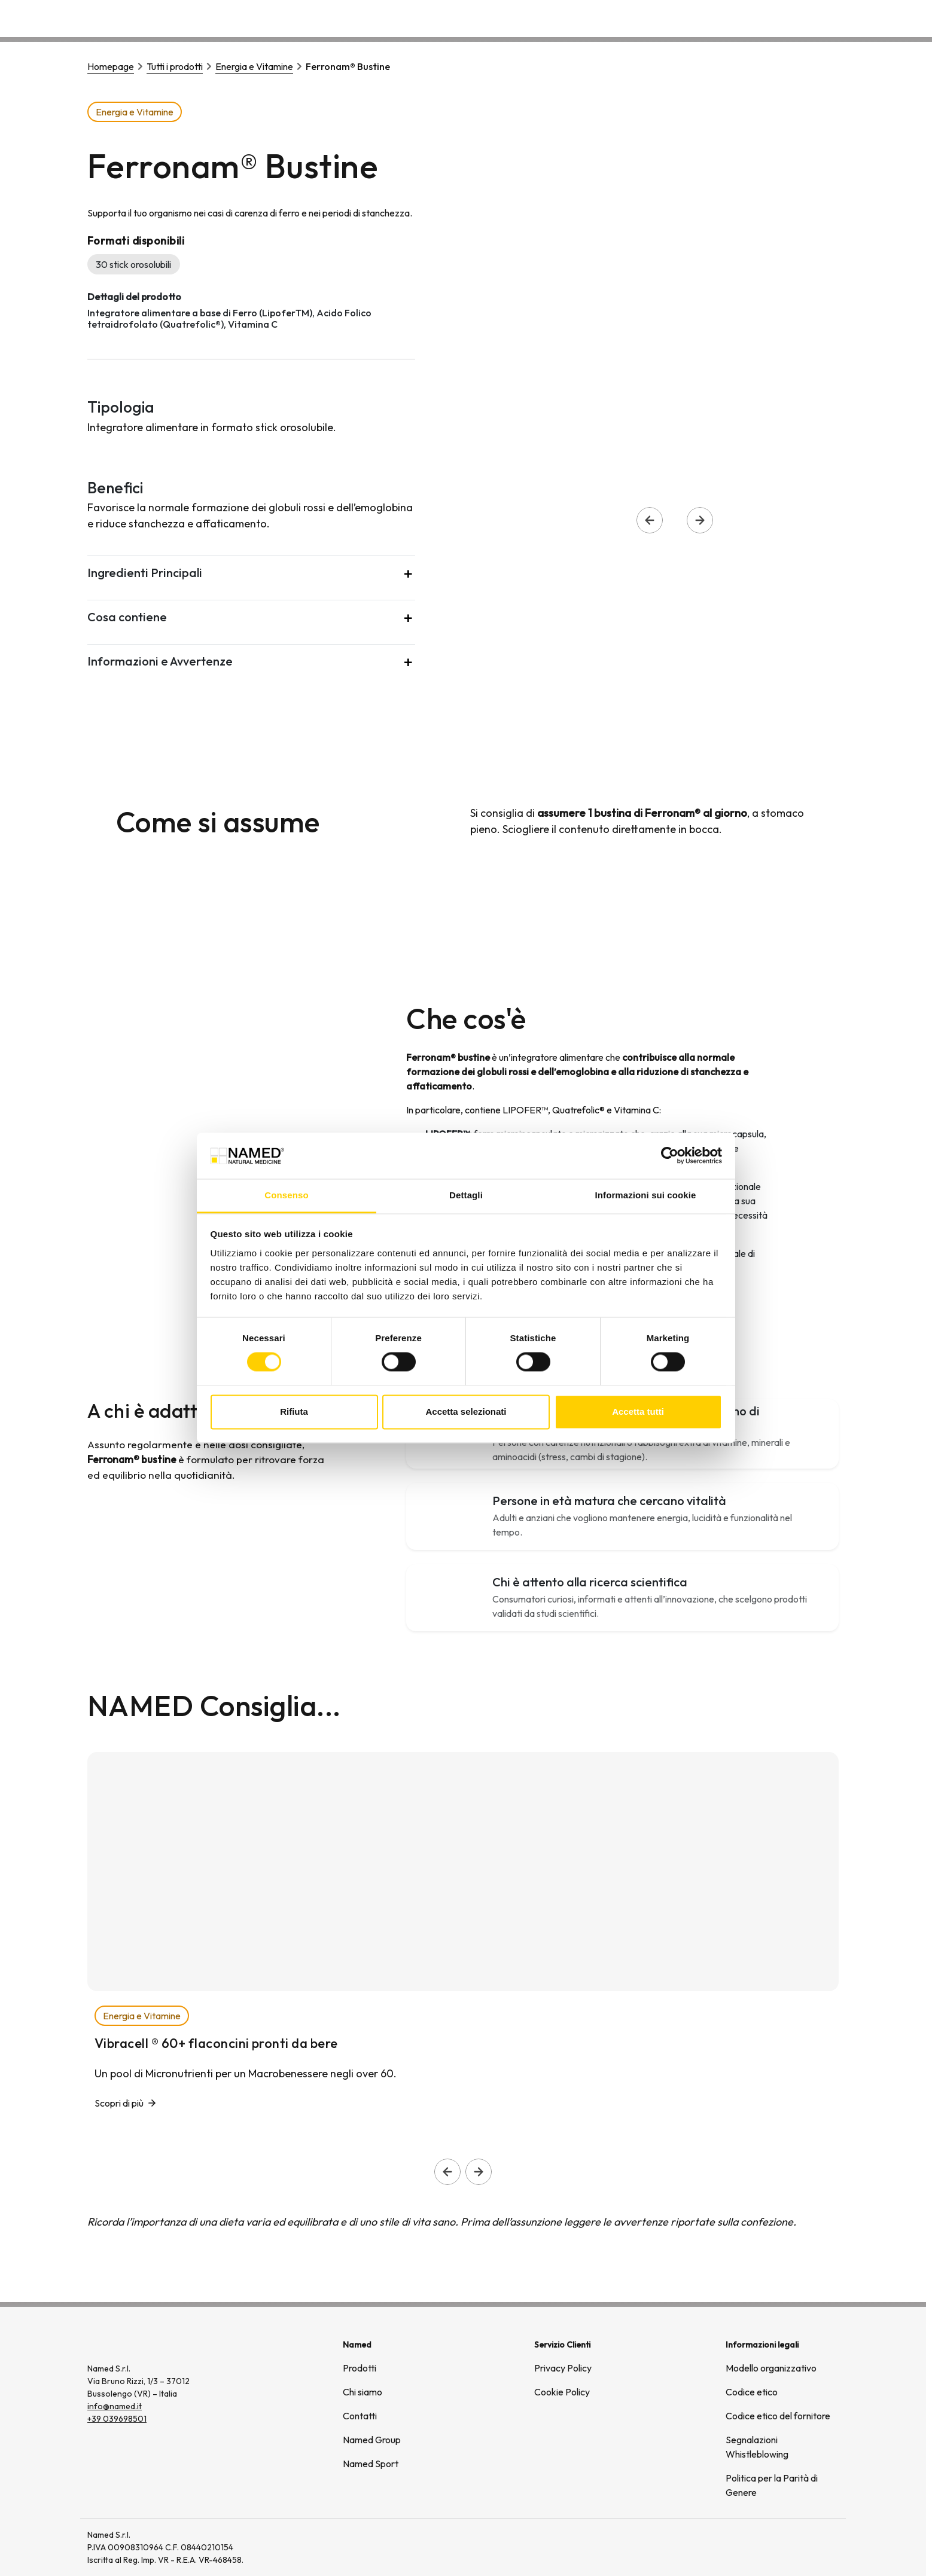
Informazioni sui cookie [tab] (645, 1195)
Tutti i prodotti (175, 66)
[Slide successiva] (478, 2172)
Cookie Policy (562, 2392)
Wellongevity (745, 17)
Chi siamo (675, 17)
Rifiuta (294, 1411)
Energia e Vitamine (254, 66)
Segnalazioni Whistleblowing (757, 2447)
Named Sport (370, 2464)
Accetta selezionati (465, 1411)
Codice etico (752, 2392)
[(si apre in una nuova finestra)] (797, 2548)
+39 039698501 (117, 2418)
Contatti (811, 17)
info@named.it (114, 2406)
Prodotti (359, 2368)
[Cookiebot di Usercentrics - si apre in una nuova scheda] (669, 1156)
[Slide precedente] (447, 2172)
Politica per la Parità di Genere (772, 2485)
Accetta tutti (638, 1411)
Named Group (372, 2440)
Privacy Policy (563, 2368)
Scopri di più (119, 2103)
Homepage (110, 66)
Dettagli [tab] (466, 1195)
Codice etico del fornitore (778, 2416)
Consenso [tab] (286, 1195)
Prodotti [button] (611, 17)
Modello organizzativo (771, 2368)
